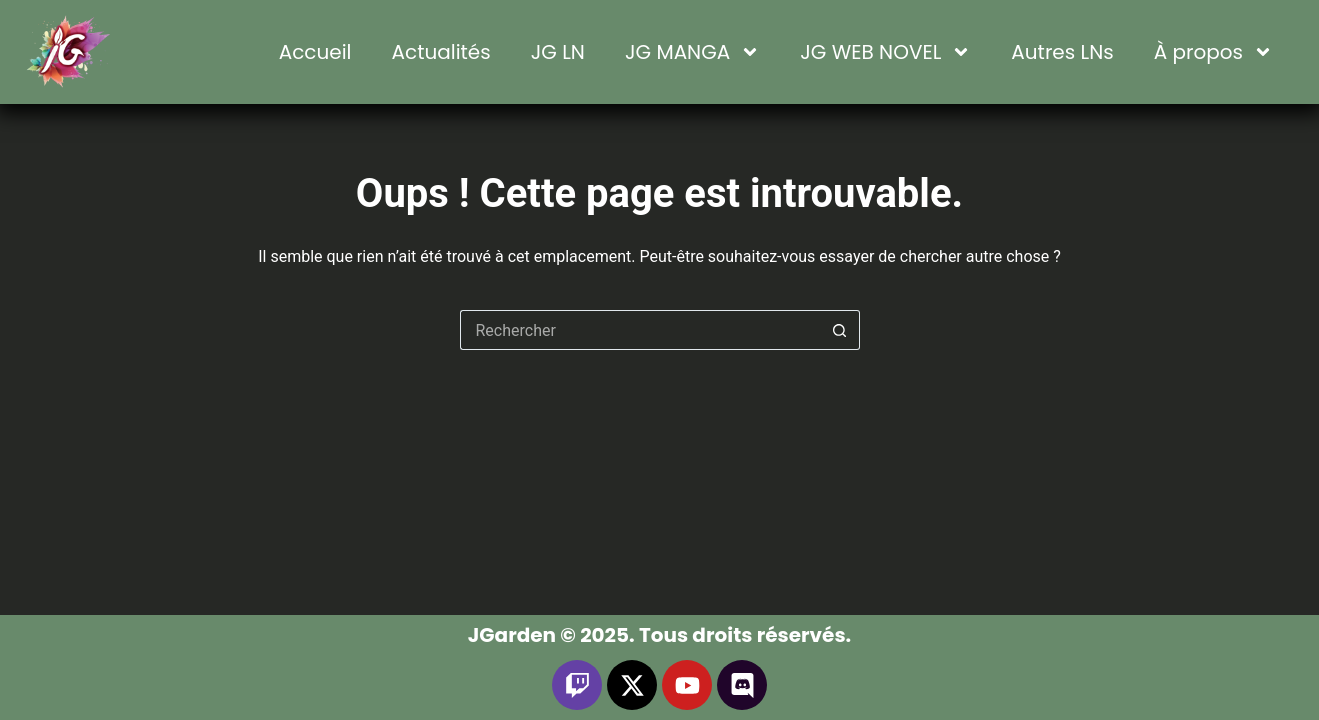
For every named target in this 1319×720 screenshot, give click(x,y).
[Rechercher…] (640, 330)
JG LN (558, 52)
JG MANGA (692, 52)
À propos (1213, 52)
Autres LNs (1062, 52)
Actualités (441, 52)
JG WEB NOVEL (885, 52)
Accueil (315, 52)
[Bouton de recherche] (840, 330)
